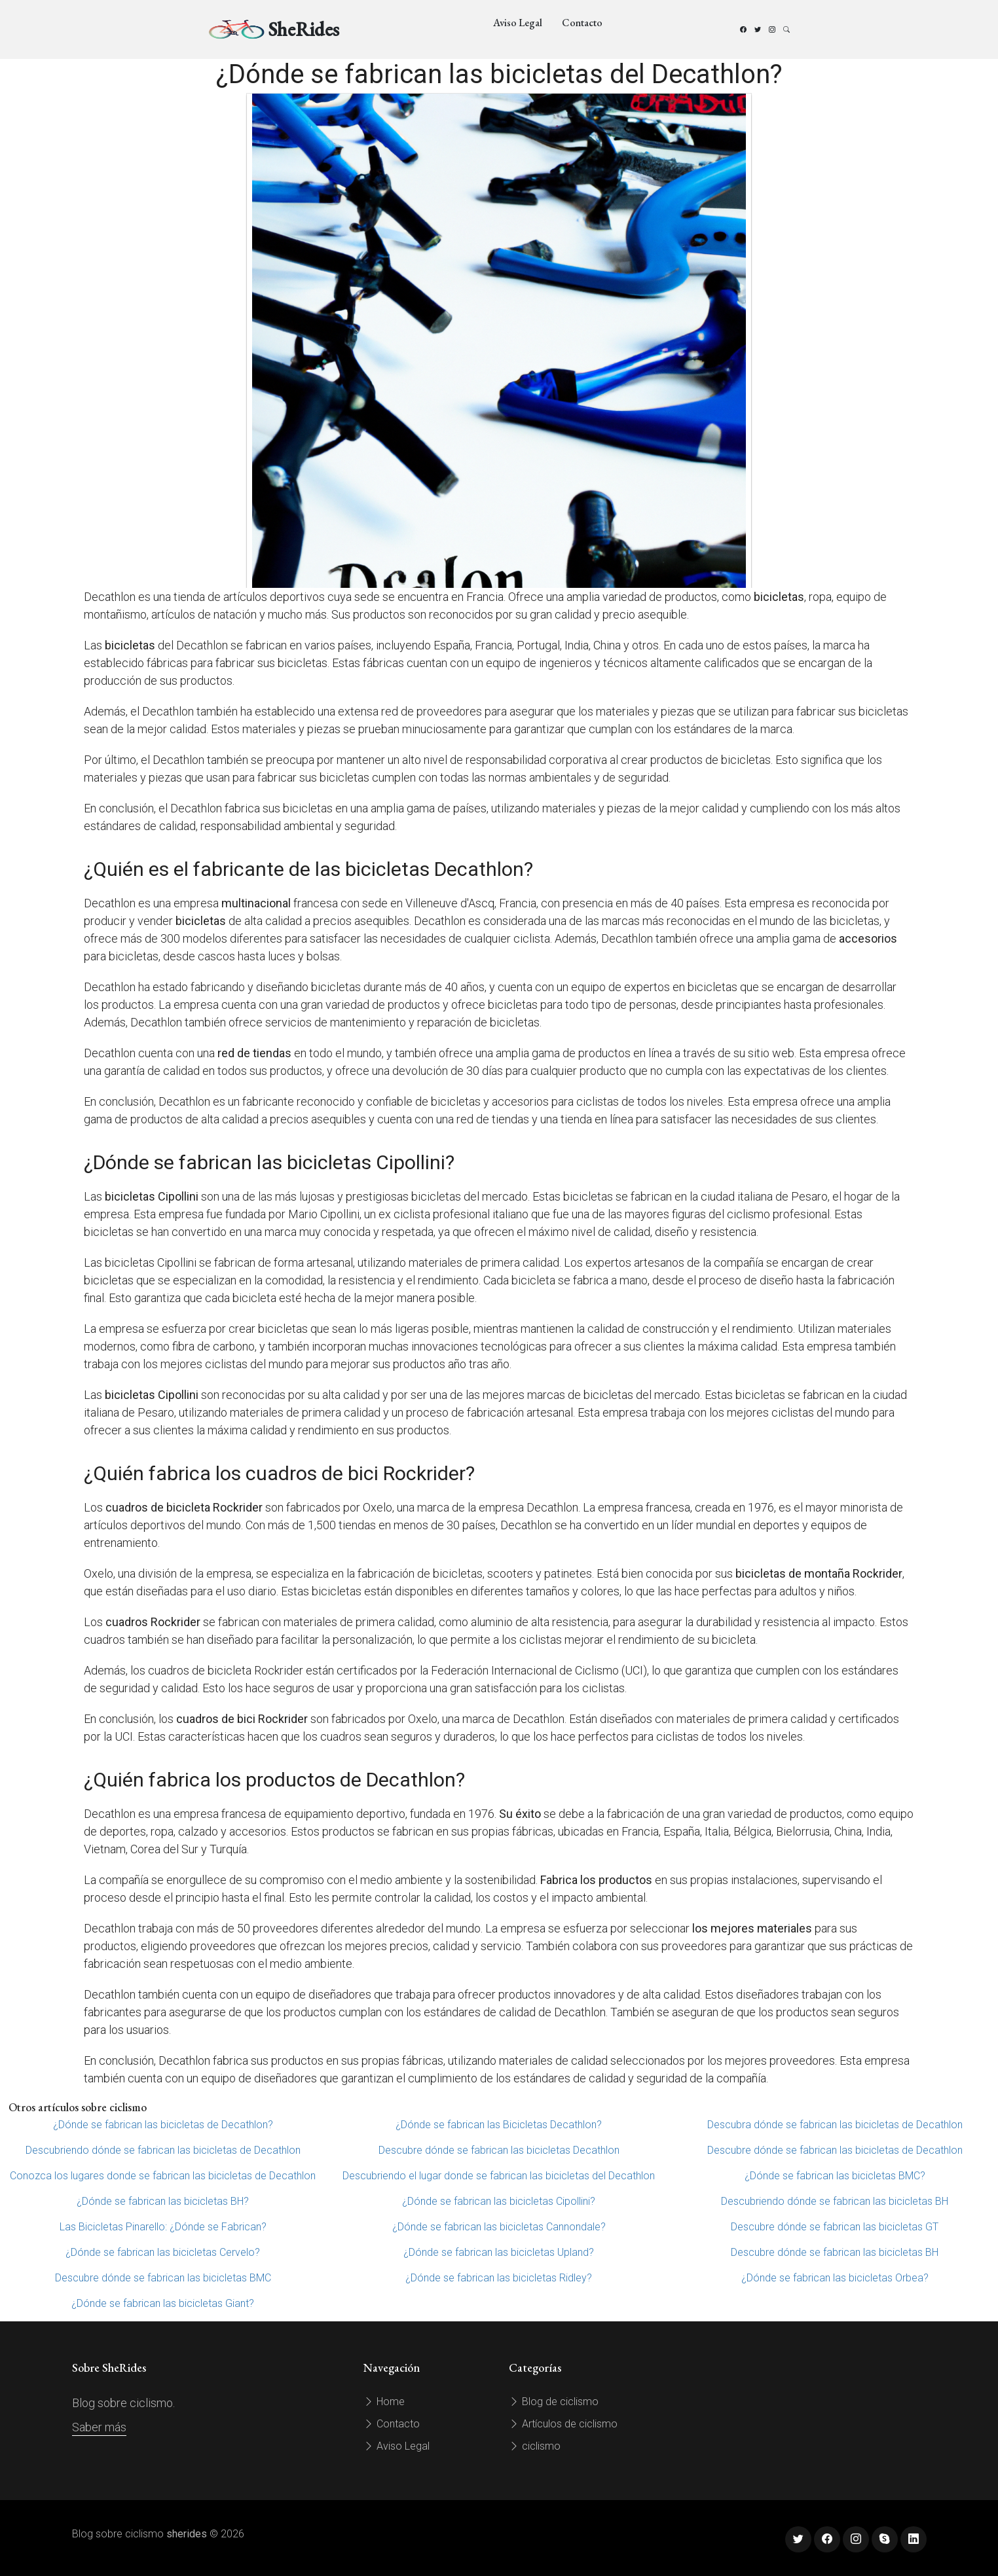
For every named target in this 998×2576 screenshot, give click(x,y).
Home (384, 2401)
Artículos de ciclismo (563, 2424)
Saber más (99, 2427)
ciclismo (535, 2446)
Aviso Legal (517, 22)
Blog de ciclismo (554, 2401)
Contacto (582, 22)
